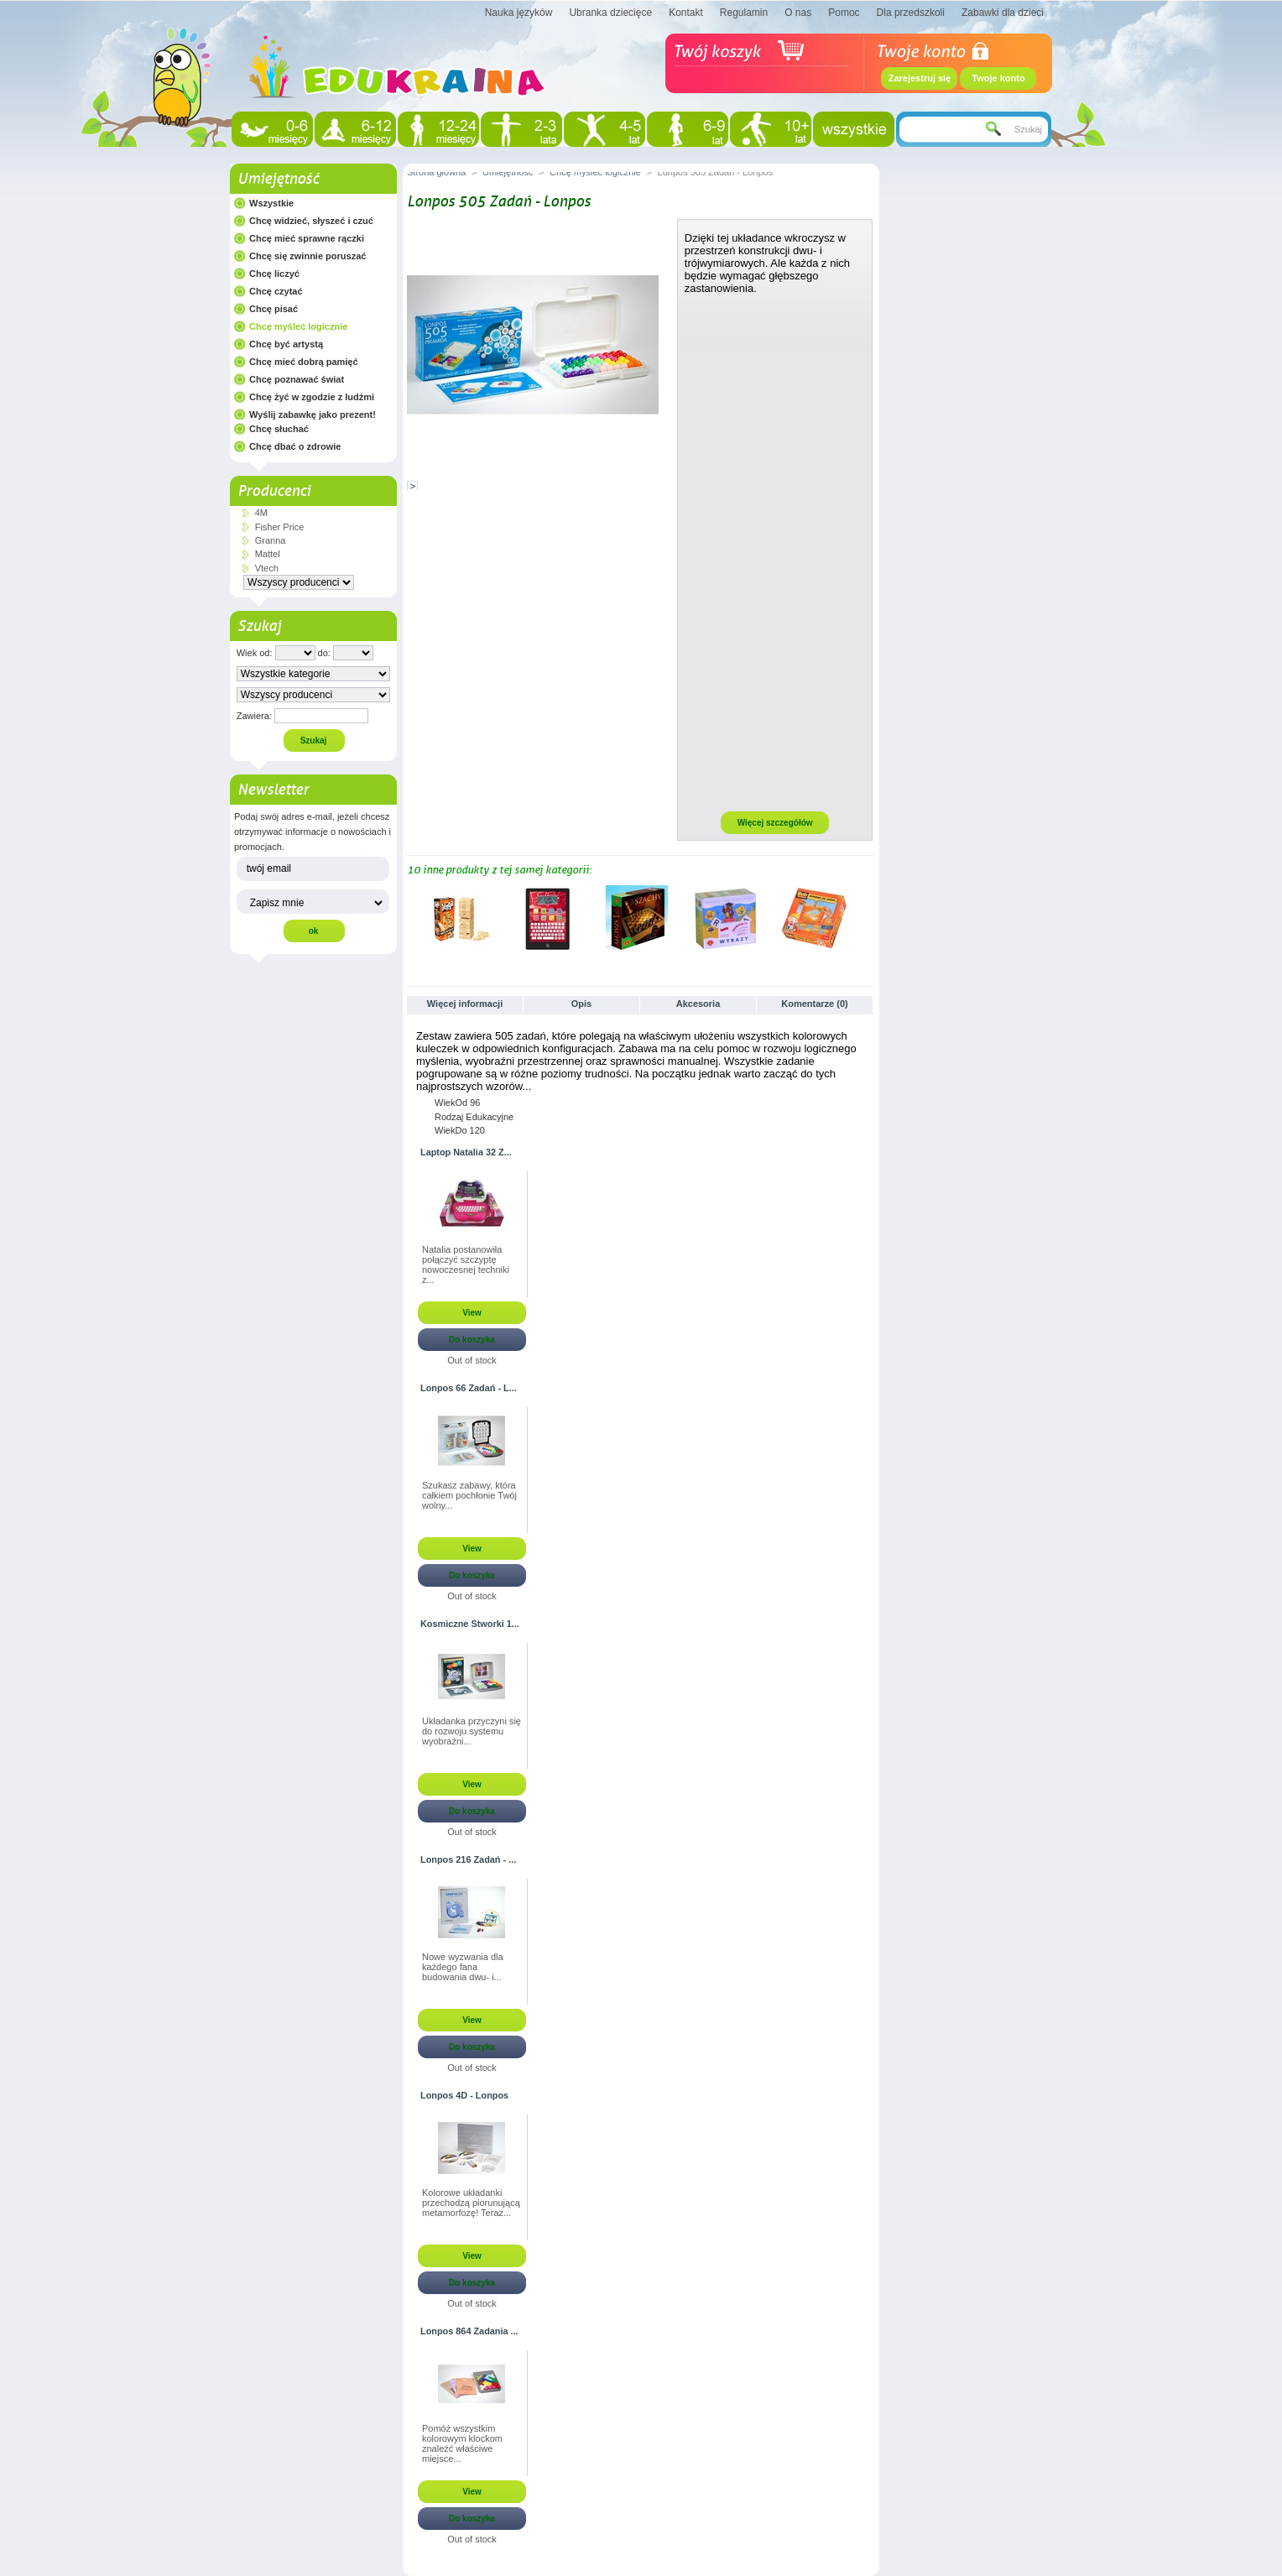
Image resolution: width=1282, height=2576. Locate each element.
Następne (868, 918)
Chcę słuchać (279, 429)
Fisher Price (280, 527)
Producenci (273, 491)
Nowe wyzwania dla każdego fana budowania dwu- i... (462, 1967)
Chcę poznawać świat (296, 379)
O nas (797, 12)
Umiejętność (278, 178)
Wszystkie (271, 203)
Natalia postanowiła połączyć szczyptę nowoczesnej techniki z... (465, 1264)
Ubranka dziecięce (610, 12)
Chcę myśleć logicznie (298, 326)
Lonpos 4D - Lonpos (464, 2095)
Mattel (267, 554)
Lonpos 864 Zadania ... (469, 2331)
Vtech (267, 568)
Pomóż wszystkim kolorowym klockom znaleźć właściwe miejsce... (462, 2443)
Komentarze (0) (814, 1004)
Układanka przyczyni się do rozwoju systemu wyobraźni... (471, 1731)
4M (261, 513)
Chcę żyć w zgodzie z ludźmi (311, 397)
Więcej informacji (465, 1004)
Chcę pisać (273, 309)
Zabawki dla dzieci (1003, 12)
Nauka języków (519, 12)
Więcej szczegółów (775, 822)
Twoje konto (998, 78)
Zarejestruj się (920, 78)
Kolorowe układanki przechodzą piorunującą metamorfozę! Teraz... (471, 2203)
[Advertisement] (775, 552)
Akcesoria (698, 1004)
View (472, 1312)
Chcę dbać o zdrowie (295, 446)
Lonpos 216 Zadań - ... (468, 1859)
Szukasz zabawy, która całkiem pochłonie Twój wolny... (469, 1495)
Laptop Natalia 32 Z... (466, 1152)
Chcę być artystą (286, 344)
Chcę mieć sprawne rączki (306, 238)
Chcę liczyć (274, 274)
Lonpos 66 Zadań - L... (468, 1388)
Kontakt (686, 12)
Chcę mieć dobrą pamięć (303, 362)
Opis (581, 1004)
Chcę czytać (276, 291)
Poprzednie (410, 918)
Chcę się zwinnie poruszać (307, 256)
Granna (270, 540)
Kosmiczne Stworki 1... (469, 1624)
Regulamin (744, 12)
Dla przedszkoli (911, 12)
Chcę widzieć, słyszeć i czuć (311, 221)
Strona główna (436, 172)
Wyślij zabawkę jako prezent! (312, 414)
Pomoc (843, 12)
